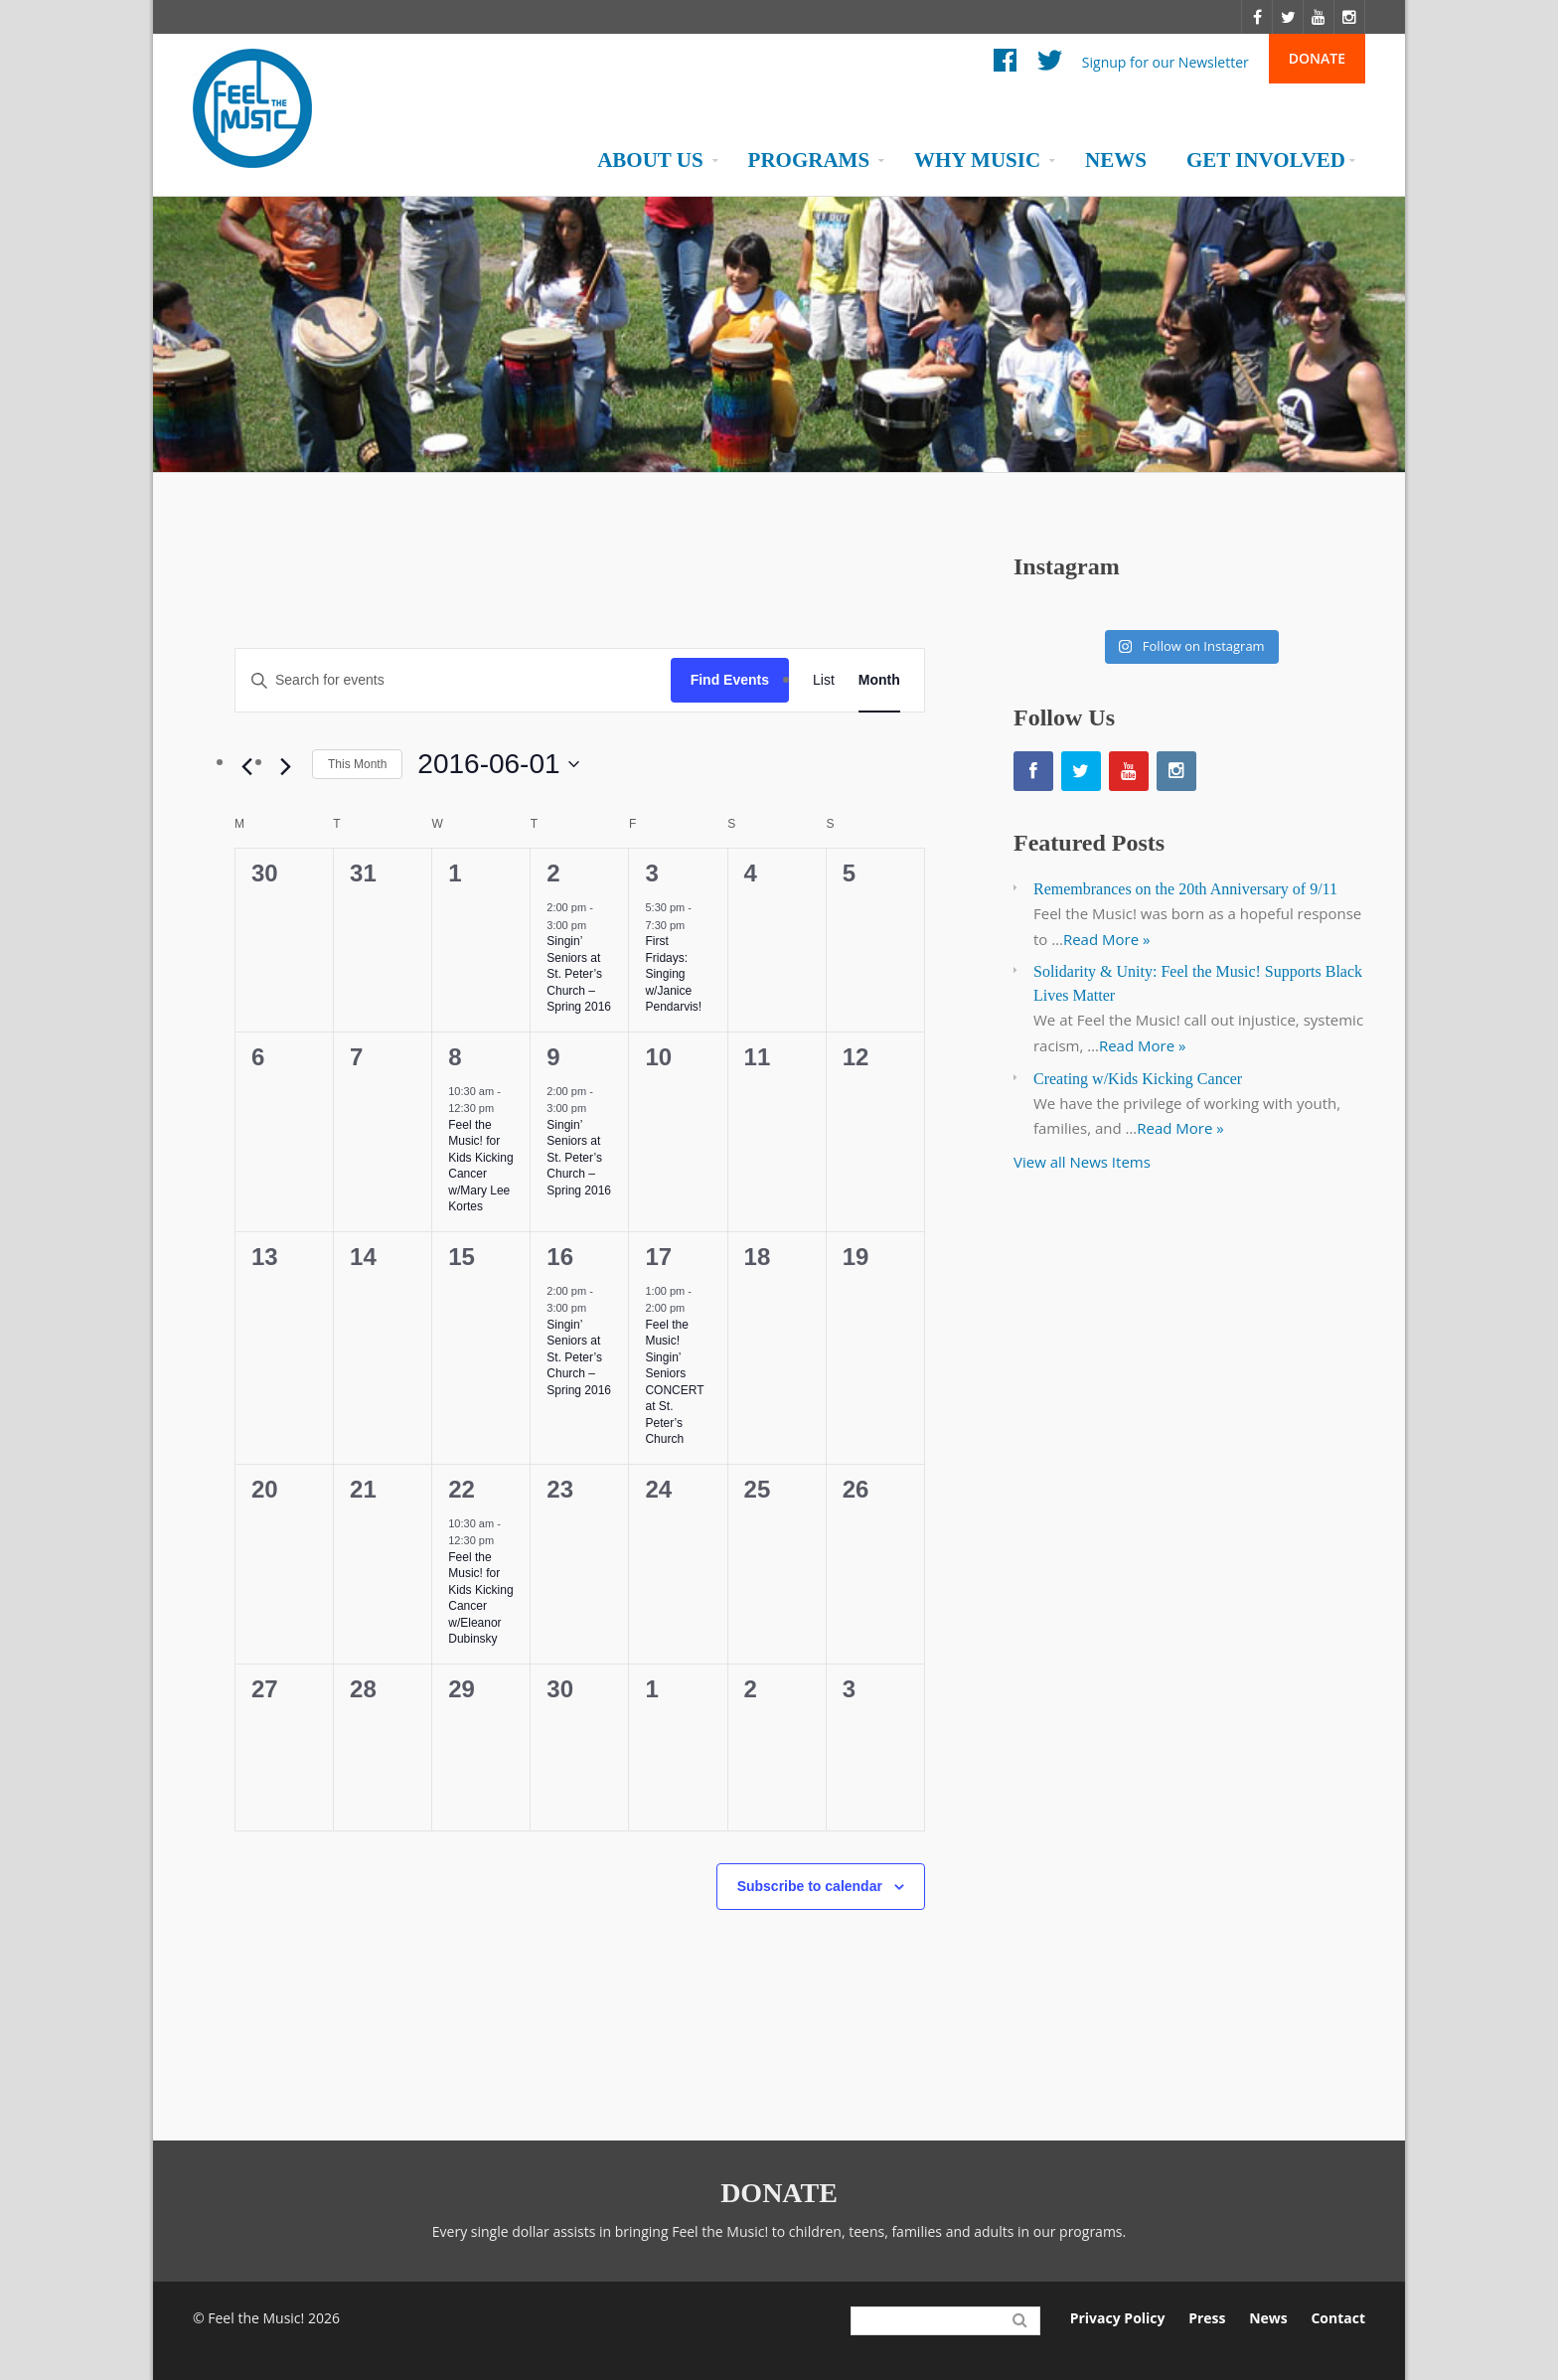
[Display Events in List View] (824, 680)
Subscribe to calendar (809, 1886)
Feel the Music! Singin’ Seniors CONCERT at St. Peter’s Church (674, 1382)
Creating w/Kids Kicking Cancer (1137, 1078)
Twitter (1049, 65)
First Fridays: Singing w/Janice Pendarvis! (673, 974)
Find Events (730, 680)
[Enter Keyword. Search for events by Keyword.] (453, 680)
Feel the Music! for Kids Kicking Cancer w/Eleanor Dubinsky (480, 1598)
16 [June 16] (559, 1256)
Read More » (1107, 939)
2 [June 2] (552, 873)
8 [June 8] (454, 1056)
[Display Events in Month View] (879, 680)
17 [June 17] (658, 1256)
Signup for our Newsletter (1165, 61)
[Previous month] (246, 767)
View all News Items (1082, 1162)
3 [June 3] (651, 873)
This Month (357, 764)
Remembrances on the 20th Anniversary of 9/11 (1185, 888)
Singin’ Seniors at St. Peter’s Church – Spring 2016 (578, 974)
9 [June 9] (552, 1056)
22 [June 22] (461, 1489)
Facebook (1005, 65)
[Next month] (285, 767)
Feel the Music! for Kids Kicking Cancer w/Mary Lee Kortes (480, 1166)
